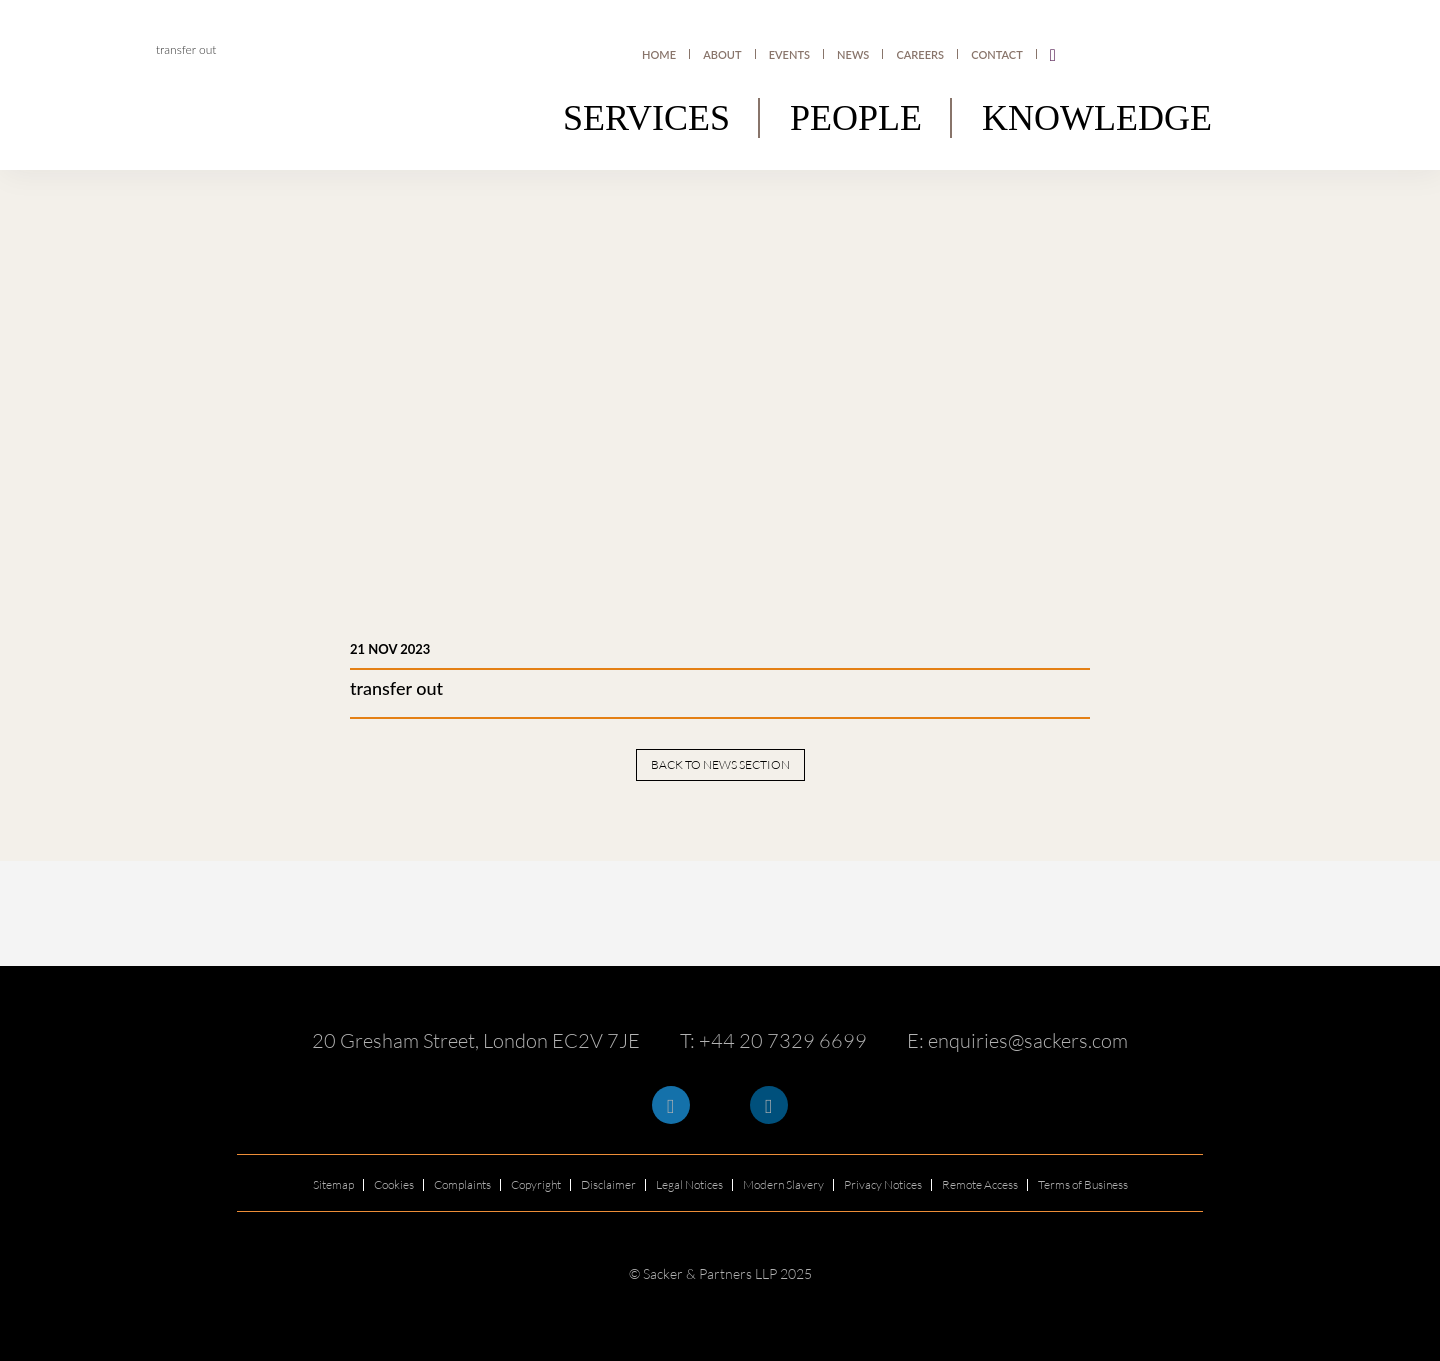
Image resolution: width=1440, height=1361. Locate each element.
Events (789, 54)
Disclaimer (608, 1184)
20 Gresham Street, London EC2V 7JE (476, 1040)
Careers (921, 54)
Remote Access (980, 1184)
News (854, 54)
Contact (996, 54)
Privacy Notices (883, 1184)
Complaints (462, 1184)
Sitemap (333, 1184)
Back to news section (720, 764)
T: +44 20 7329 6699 (773, 1040)
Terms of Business (1083, 1184)
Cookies (394, 1184)
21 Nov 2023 (390, 649)
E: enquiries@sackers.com (1017, 1040)
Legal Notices (689, 1184)
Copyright (536, 1184)
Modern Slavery (783, 1184)
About (723, 54)
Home (660, 54)
